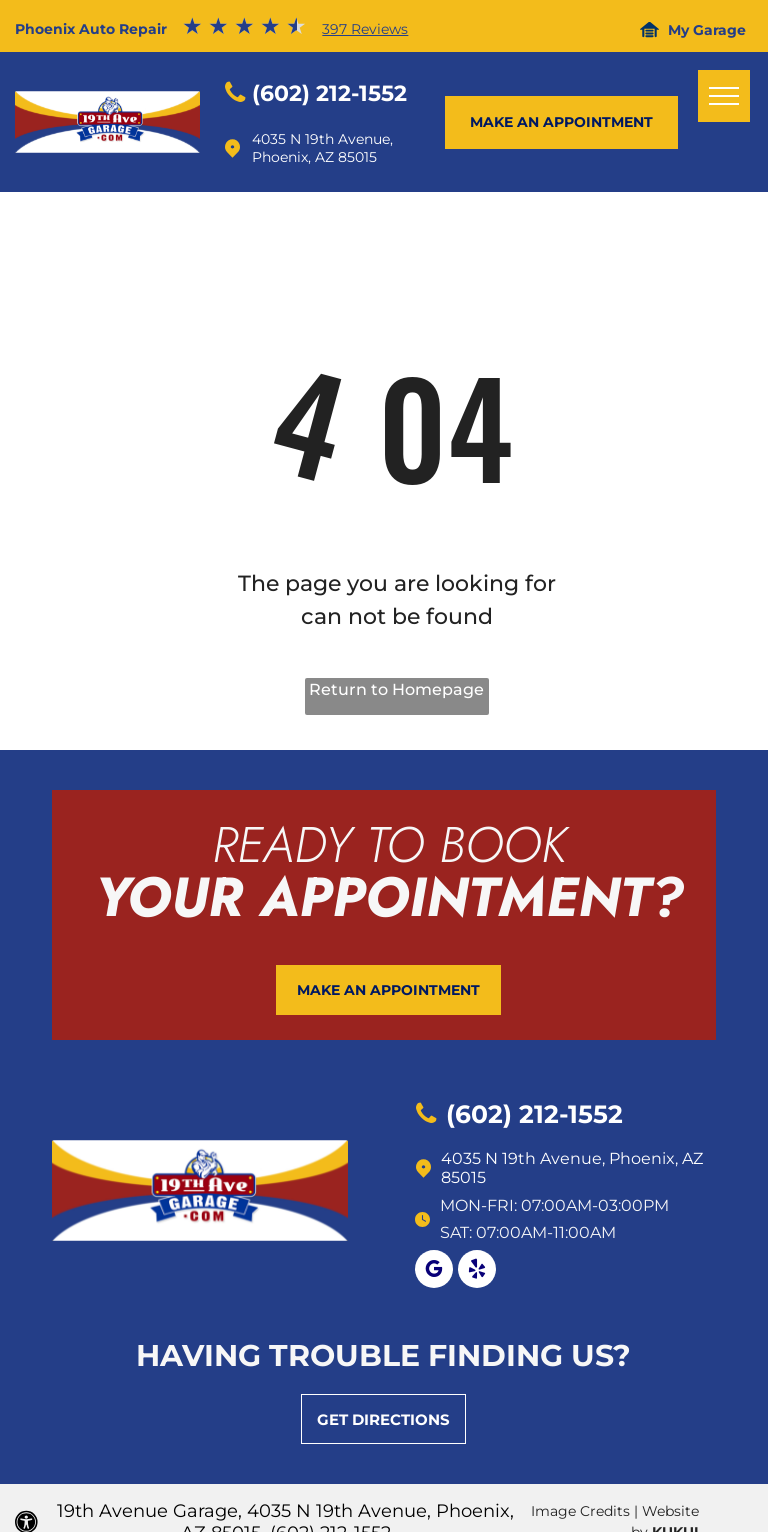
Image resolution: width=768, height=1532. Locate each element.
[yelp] (477, 1271)
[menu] (724, 96)
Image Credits (580, 1511)
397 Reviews (365, 29)
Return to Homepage (396, 689)
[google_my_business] (434, 1271)
